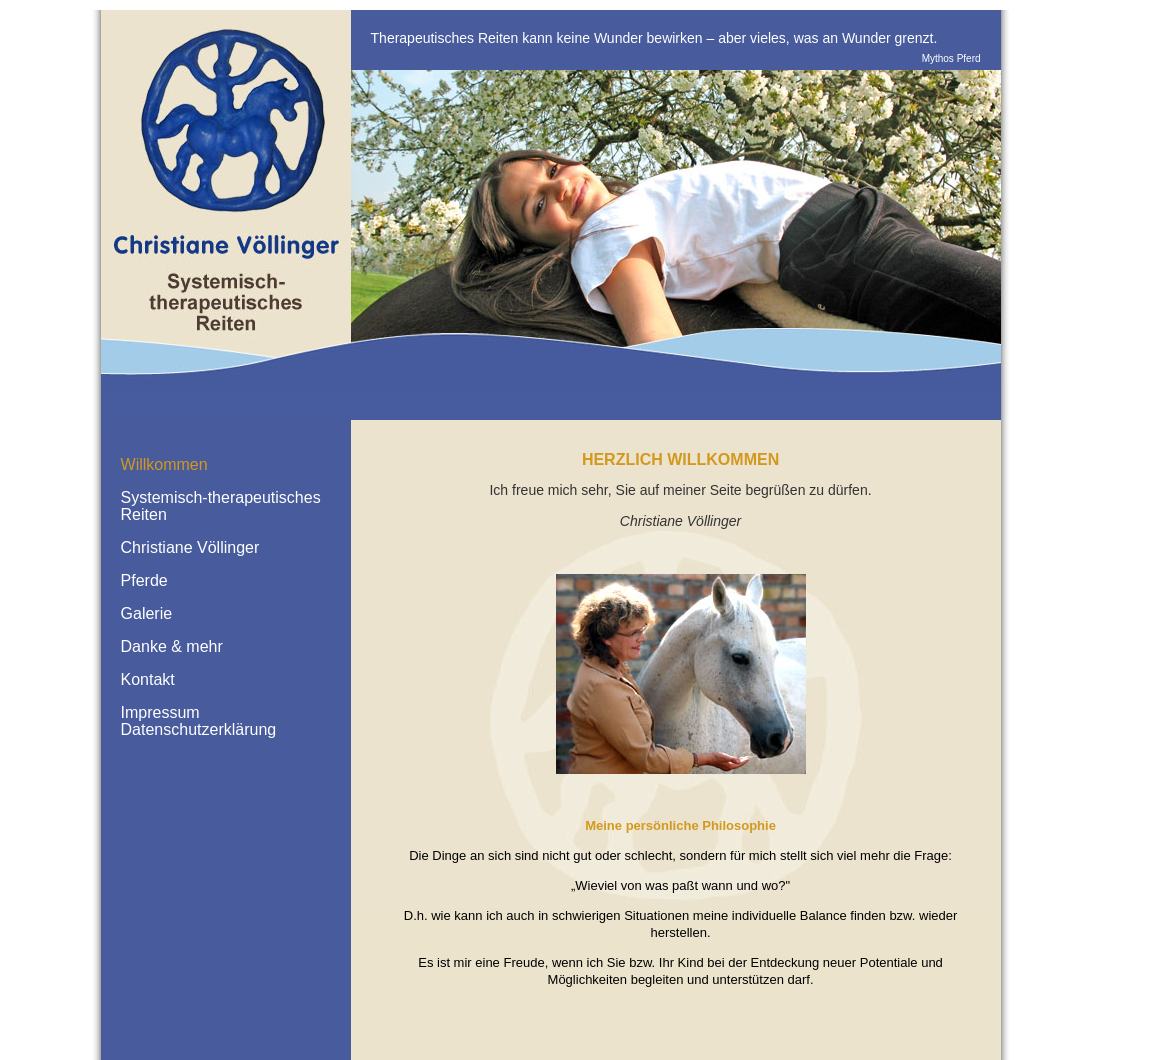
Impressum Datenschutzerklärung (199, 721)
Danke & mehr (172, 646)
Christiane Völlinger (190, 547)
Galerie (147, 613)
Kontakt (148, 679)
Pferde (144, 580)
